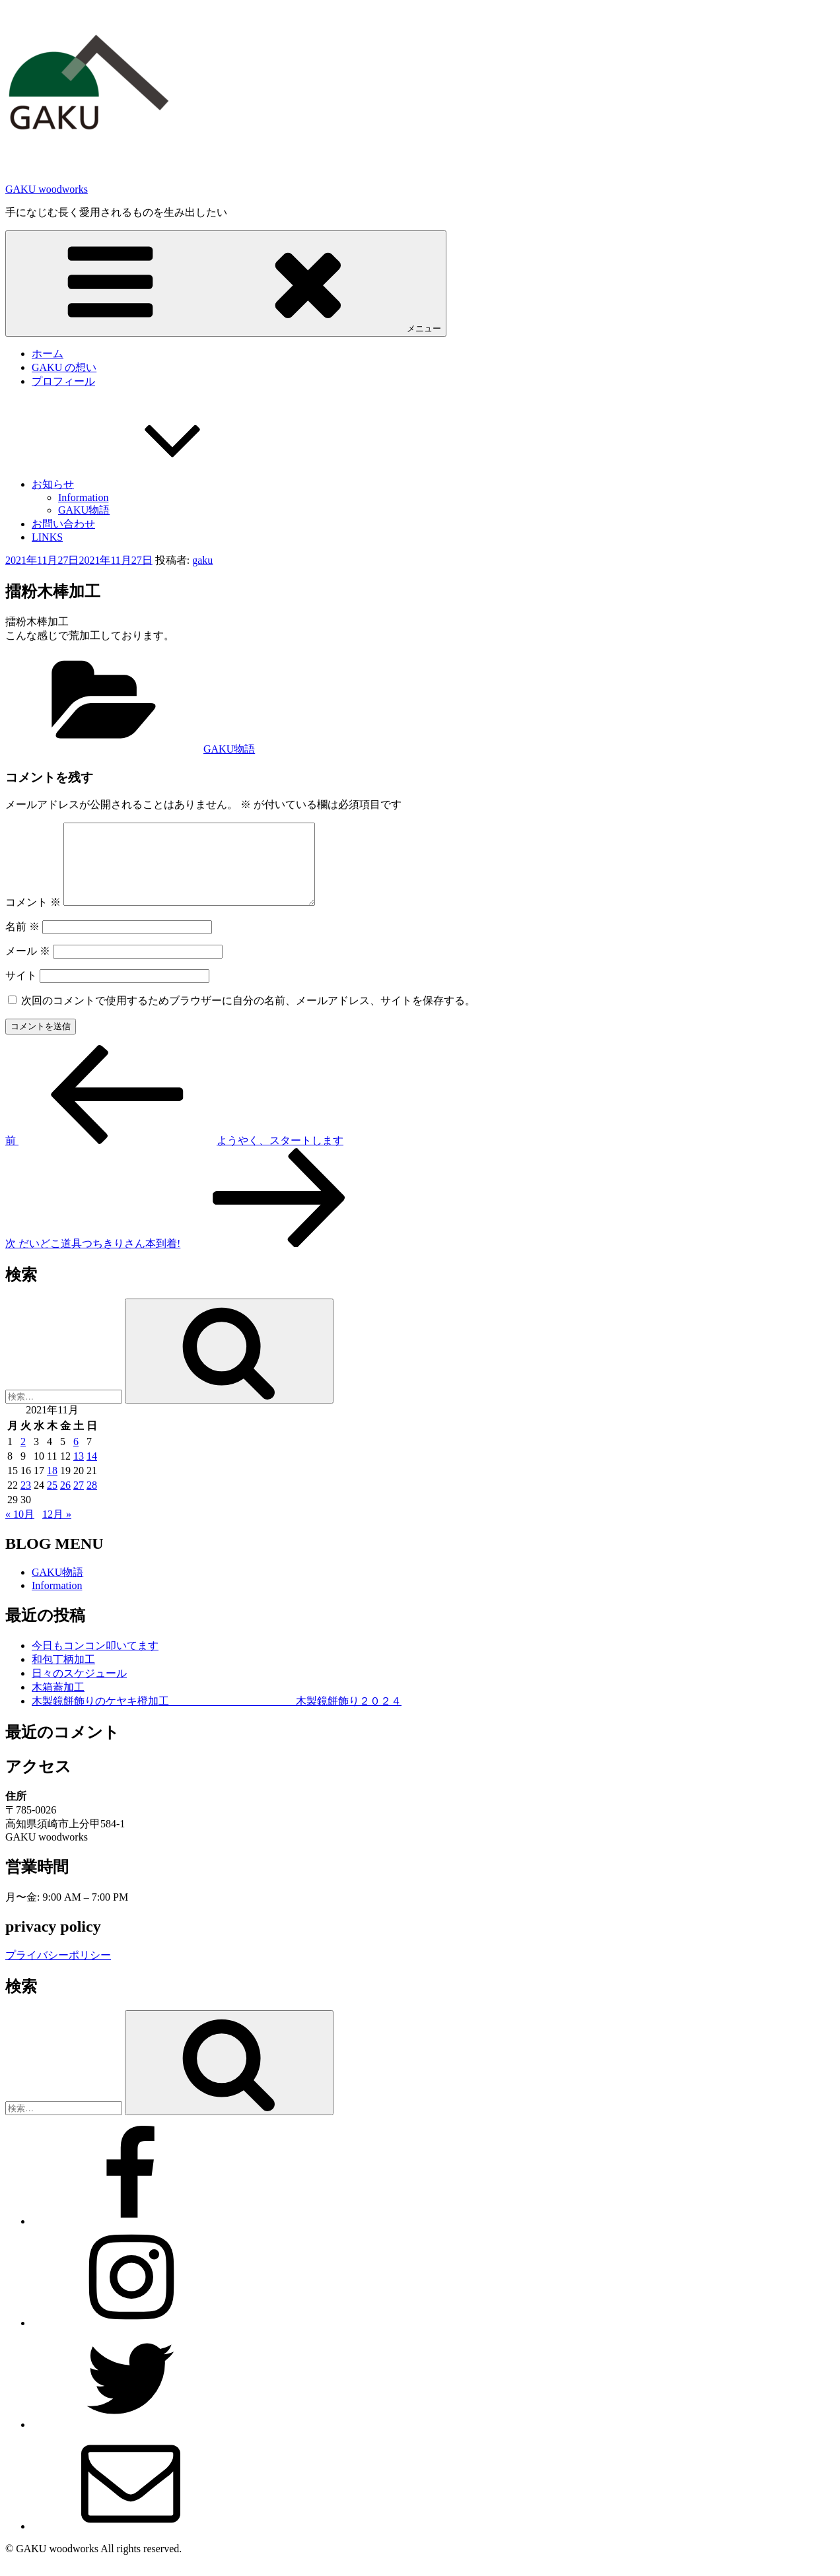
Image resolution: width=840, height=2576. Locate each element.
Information (83, 497)
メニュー (226, 282)
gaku (202, 560)
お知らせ (152, 484)
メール (27, 966)
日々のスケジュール (79, 1689)
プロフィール (63, 381)
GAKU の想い (64, 367)
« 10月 (19, 1530)
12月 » (56, 1530)
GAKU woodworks (46, 189)
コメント (33, 918)
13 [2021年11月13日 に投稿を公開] (78, 1471)
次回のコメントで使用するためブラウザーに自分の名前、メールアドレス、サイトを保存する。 (248, 1016)
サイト (21, 991)
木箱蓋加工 (58, 1703)
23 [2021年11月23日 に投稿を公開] (25, 1501)
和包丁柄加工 (63, 1675)
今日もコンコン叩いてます (95, 1661)
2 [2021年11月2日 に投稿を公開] (23, 1457)
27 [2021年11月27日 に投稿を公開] (78, 1501)
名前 (22, 942)
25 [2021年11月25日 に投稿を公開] (52, 1501)
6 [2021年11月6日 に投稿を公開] (76, 1457)
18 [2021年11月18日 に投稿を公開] (52, 1486)
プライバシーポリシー (58, 1971)
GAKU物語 (84, 510)
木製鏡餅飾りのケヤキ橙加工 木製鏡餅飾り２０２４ (217, 1716)
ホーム (47, 353)
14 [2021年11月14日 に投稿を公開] (92, 1471)
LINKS (47, 537)
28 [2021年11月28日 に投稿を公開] (92, 1501)
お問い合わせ (63, 523)
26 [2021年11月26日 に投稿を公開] (65, 1501)
